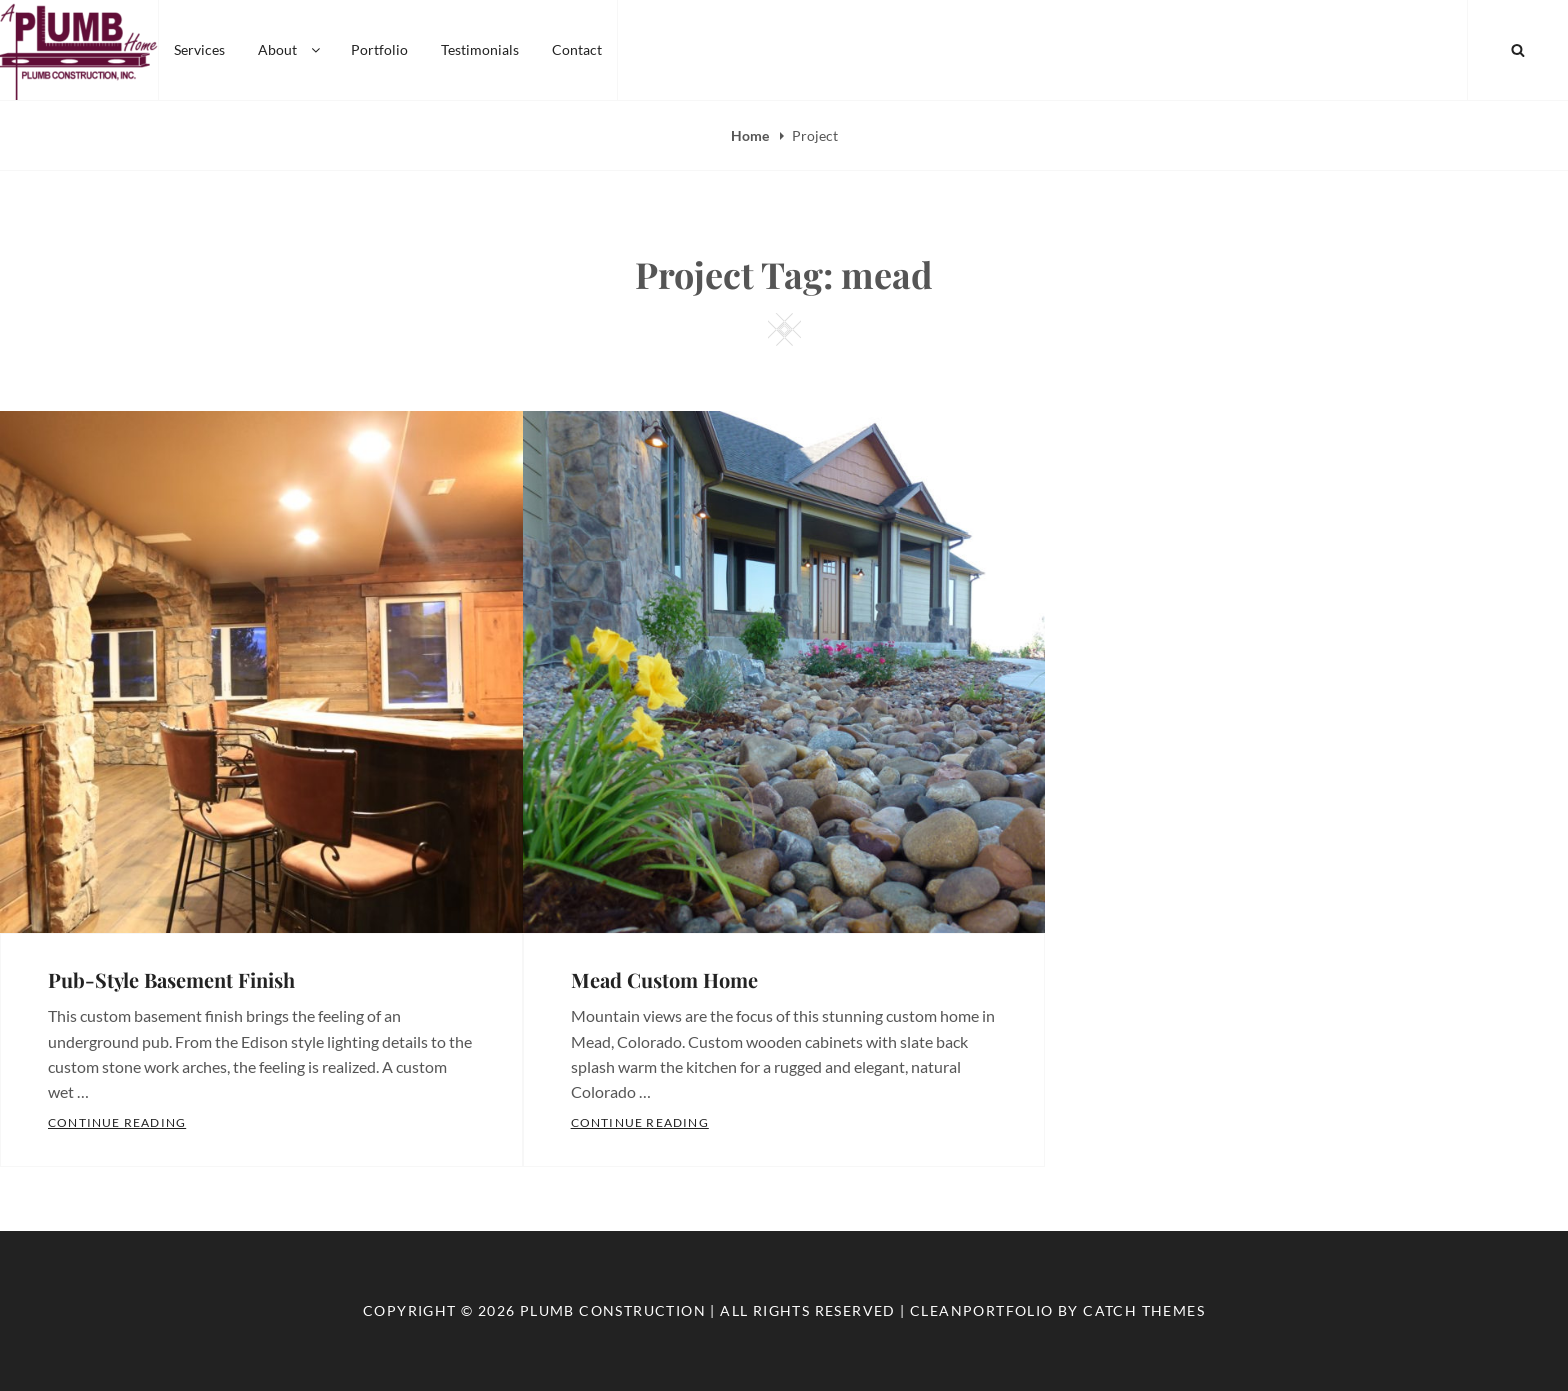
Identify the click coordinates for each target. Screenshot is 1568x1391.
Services (199, 49)
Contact (577, 49)
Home (751, 135)
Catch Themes (1144, 1310)
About (290, 49)
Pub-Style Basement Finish (171, 979)
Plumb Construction (613, 1310)
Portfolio (379, 49)
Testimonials (480, 49)
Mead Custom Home (664, 979)
